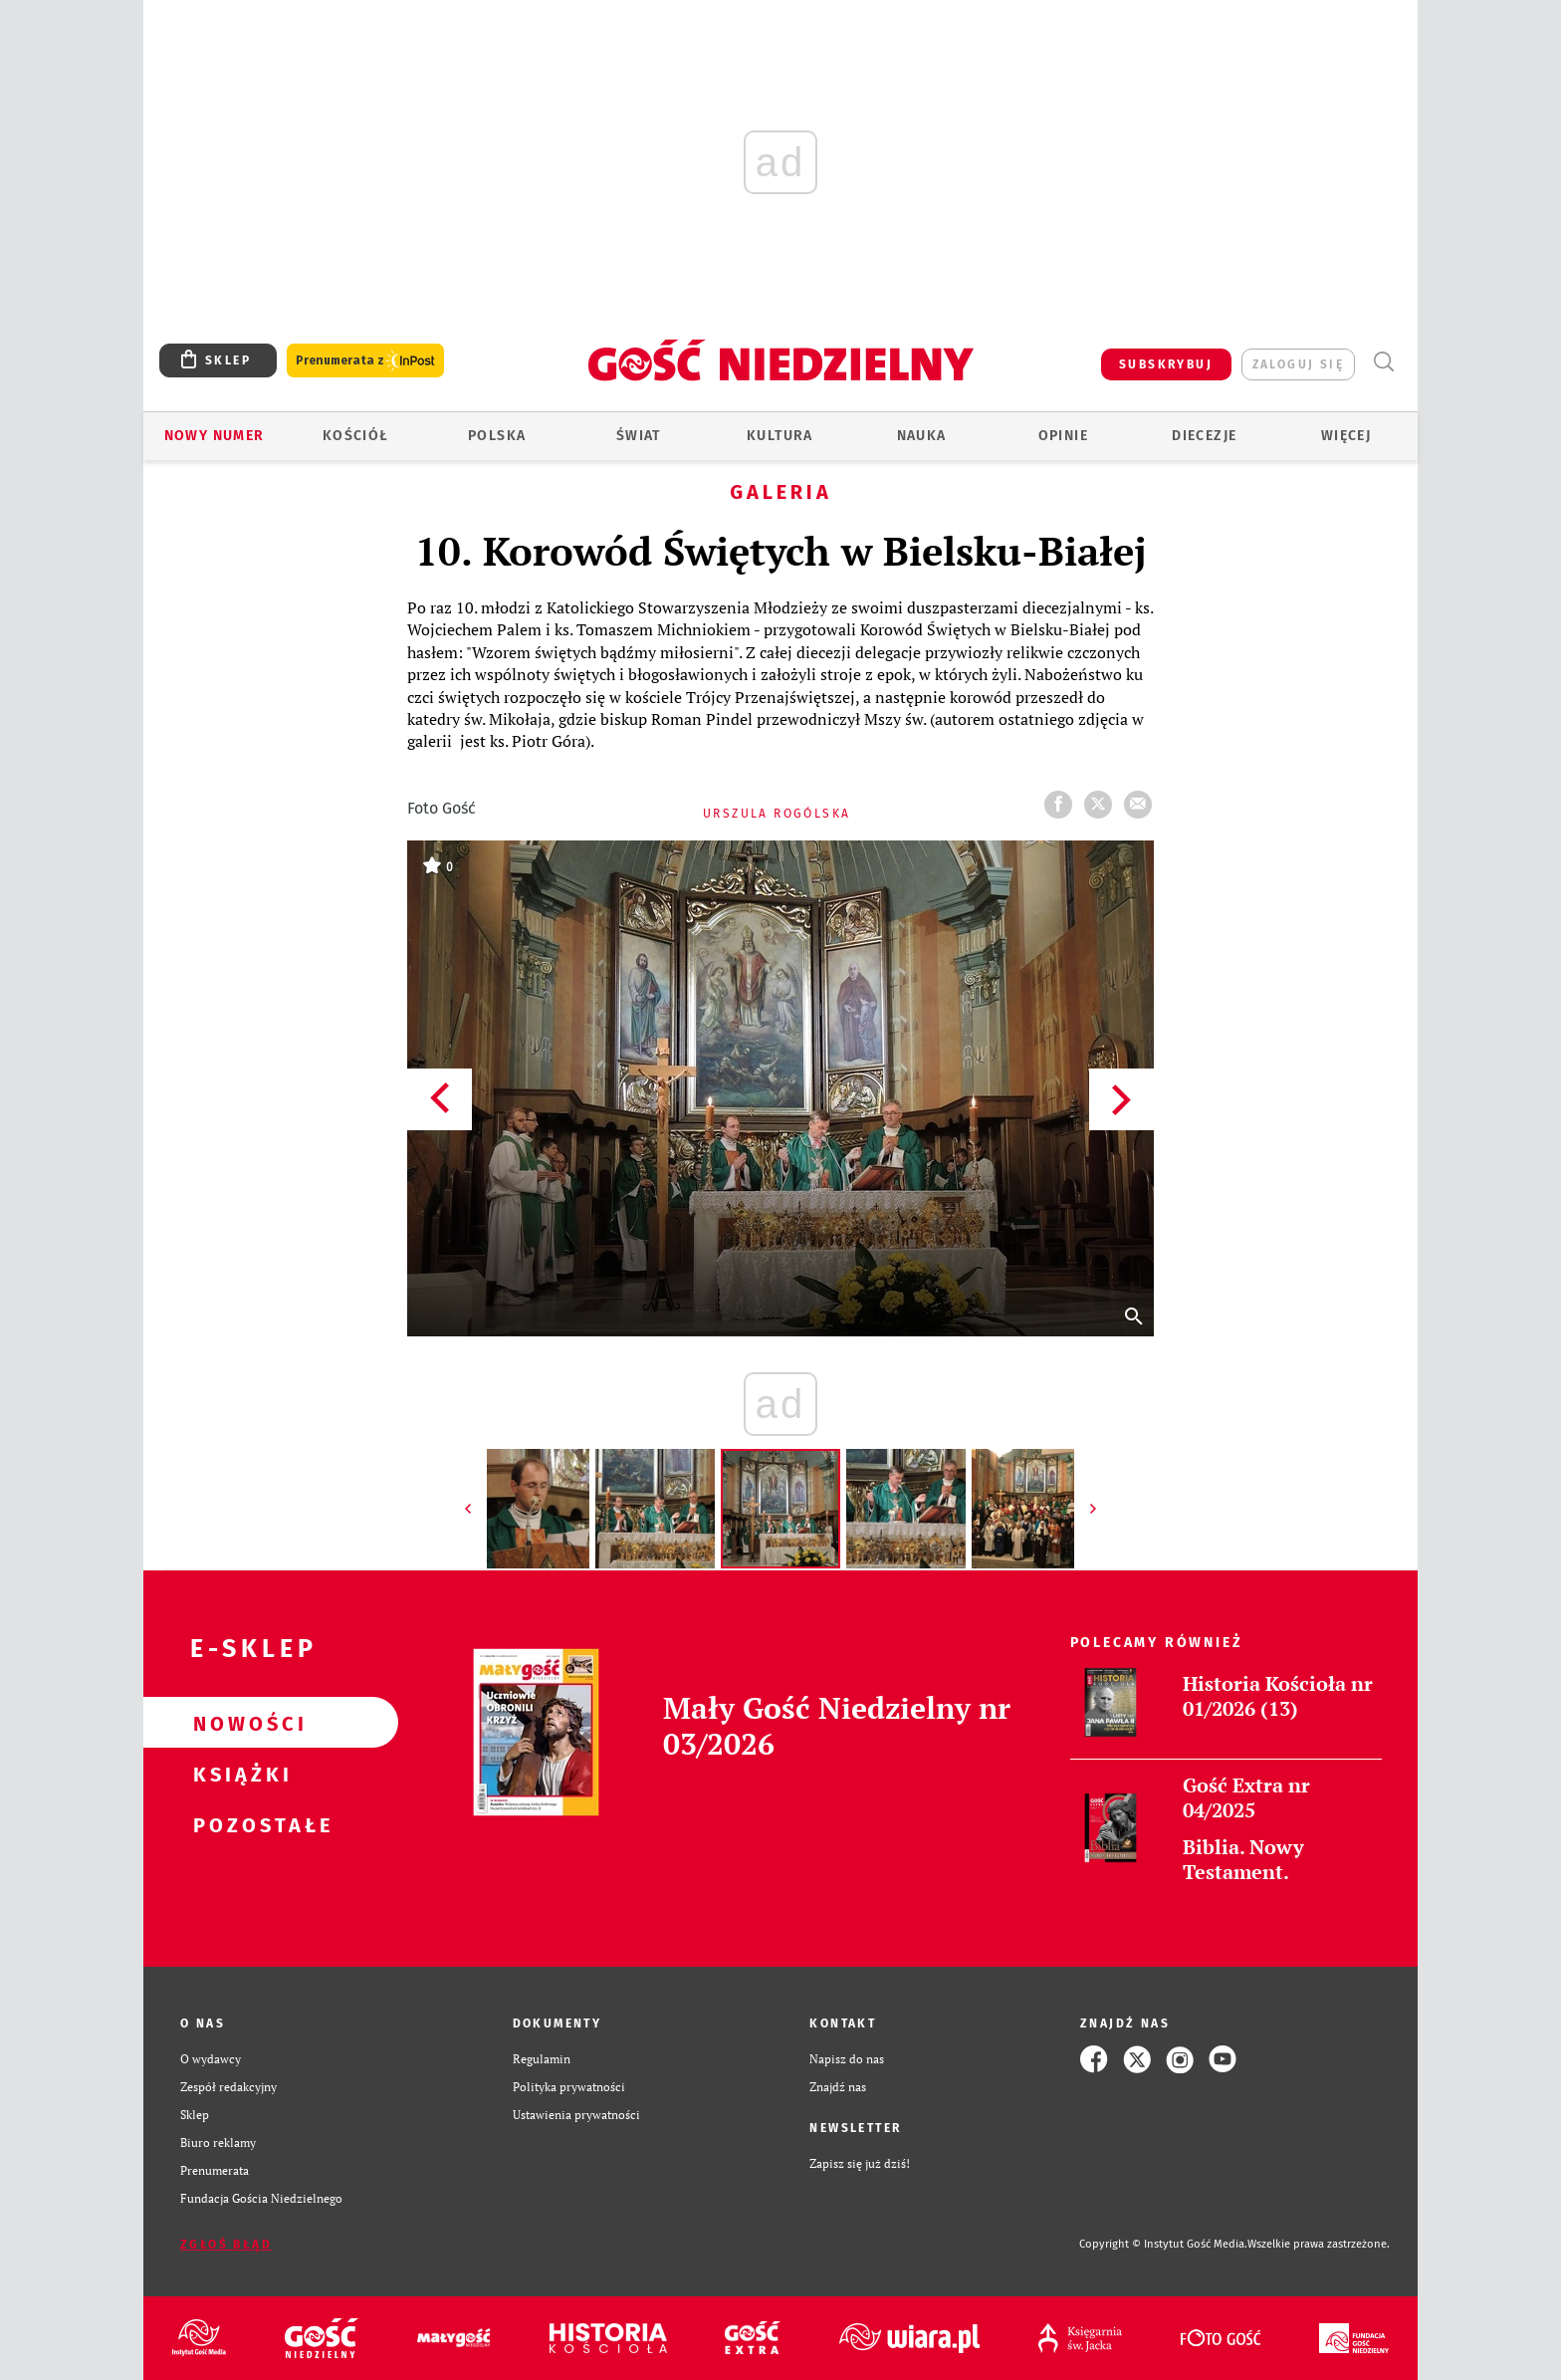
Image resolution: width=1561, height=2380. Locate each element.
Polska (497, 435)
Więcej (1346, 435)
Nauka (922, 435)
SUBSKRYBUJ (1166, 364)
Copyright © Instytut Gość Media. (1163, 2244)
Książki (239, 1774)
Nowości (239, 1723)
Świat (638, 435)
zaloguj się (1298, 364)
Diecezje (1204, 435)
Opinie (1063, 435)
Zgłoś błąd (226, 2245)
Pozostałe (239, 1824)
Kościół (356, 435)
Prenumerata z (365, 361)
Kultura (780, 435)
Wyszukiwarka (1383, 362)
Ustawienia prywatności (576, 2114)
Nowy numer (214, 435)
